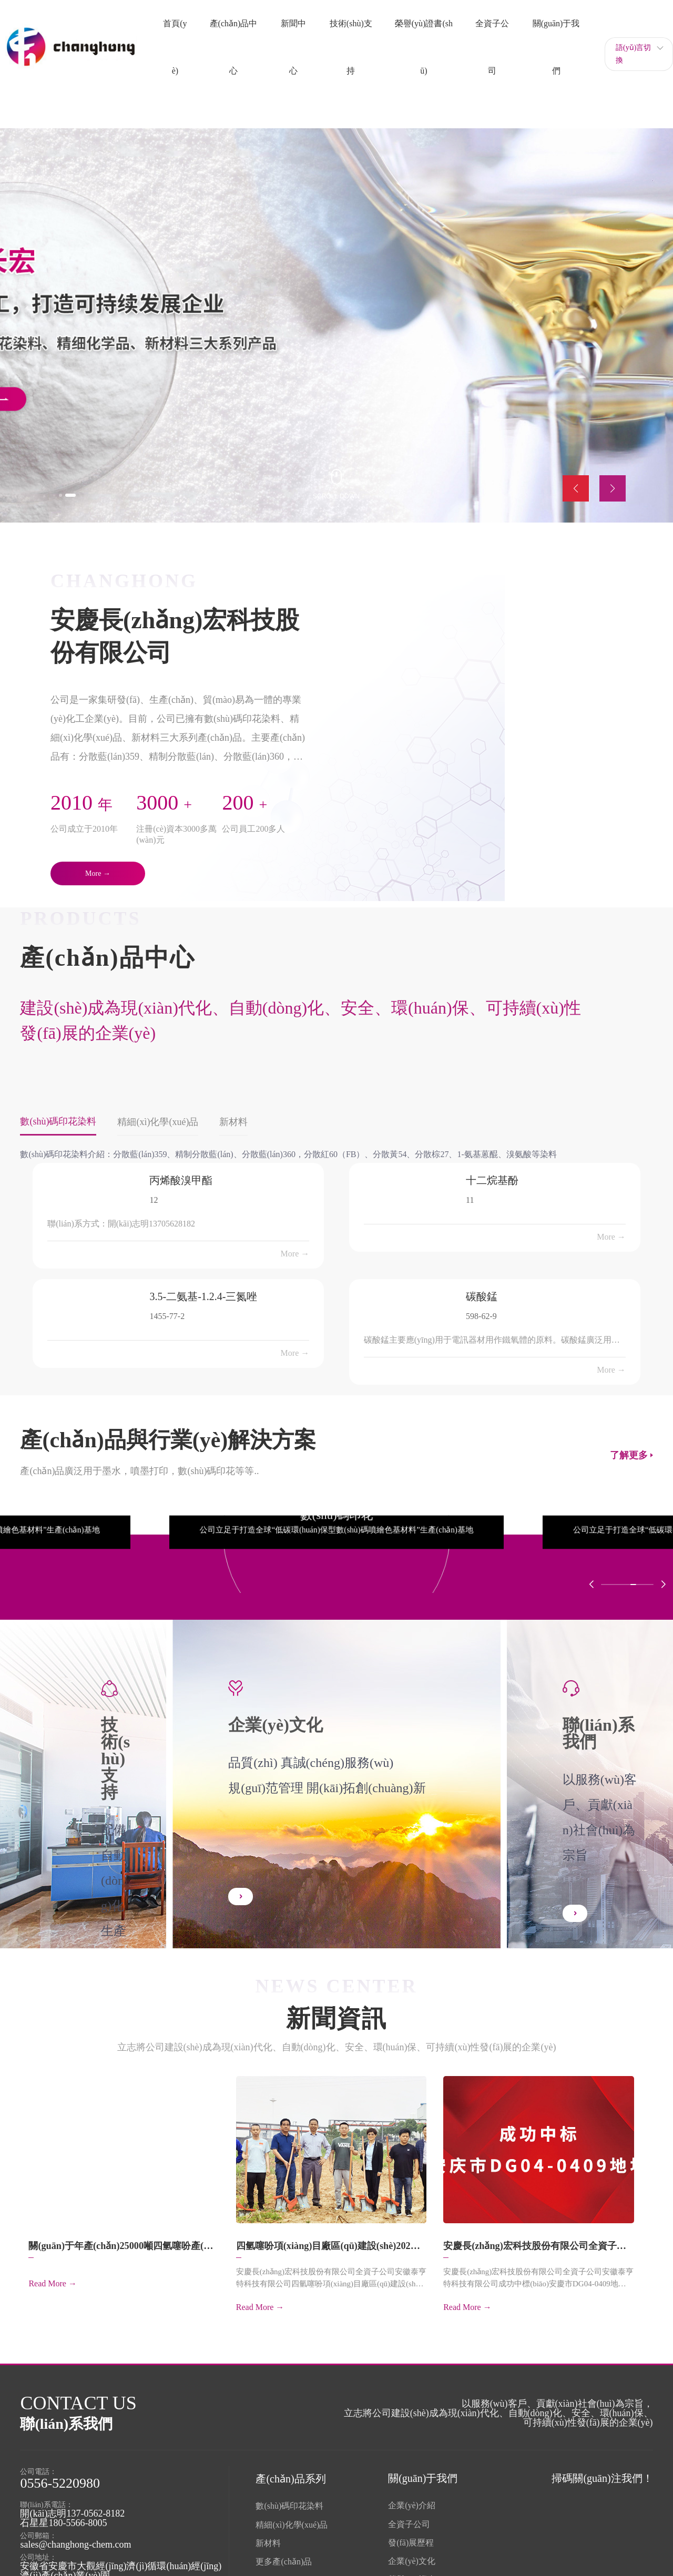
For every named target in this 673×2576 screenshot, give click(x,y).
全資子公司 (409, 2517)
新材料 (268, 2536)
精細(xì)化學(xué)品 (292, 2517)
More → (295, 1252)
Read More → (52, 2286)
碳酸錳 (481, 1295)
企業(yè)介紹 (411, 2498)
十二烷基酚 (492, 1179)
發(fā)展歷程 (411, 2535)
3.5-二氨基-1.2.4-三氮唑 (203, 1295)
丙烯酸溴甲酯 (180, 1179)
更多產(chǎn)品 (284, 2554)
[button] (68, 493)
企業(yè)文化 (411, 2554)
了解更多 (629, 1454)
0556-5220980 (60, 2476)
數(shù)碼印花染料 (289, 2499)
